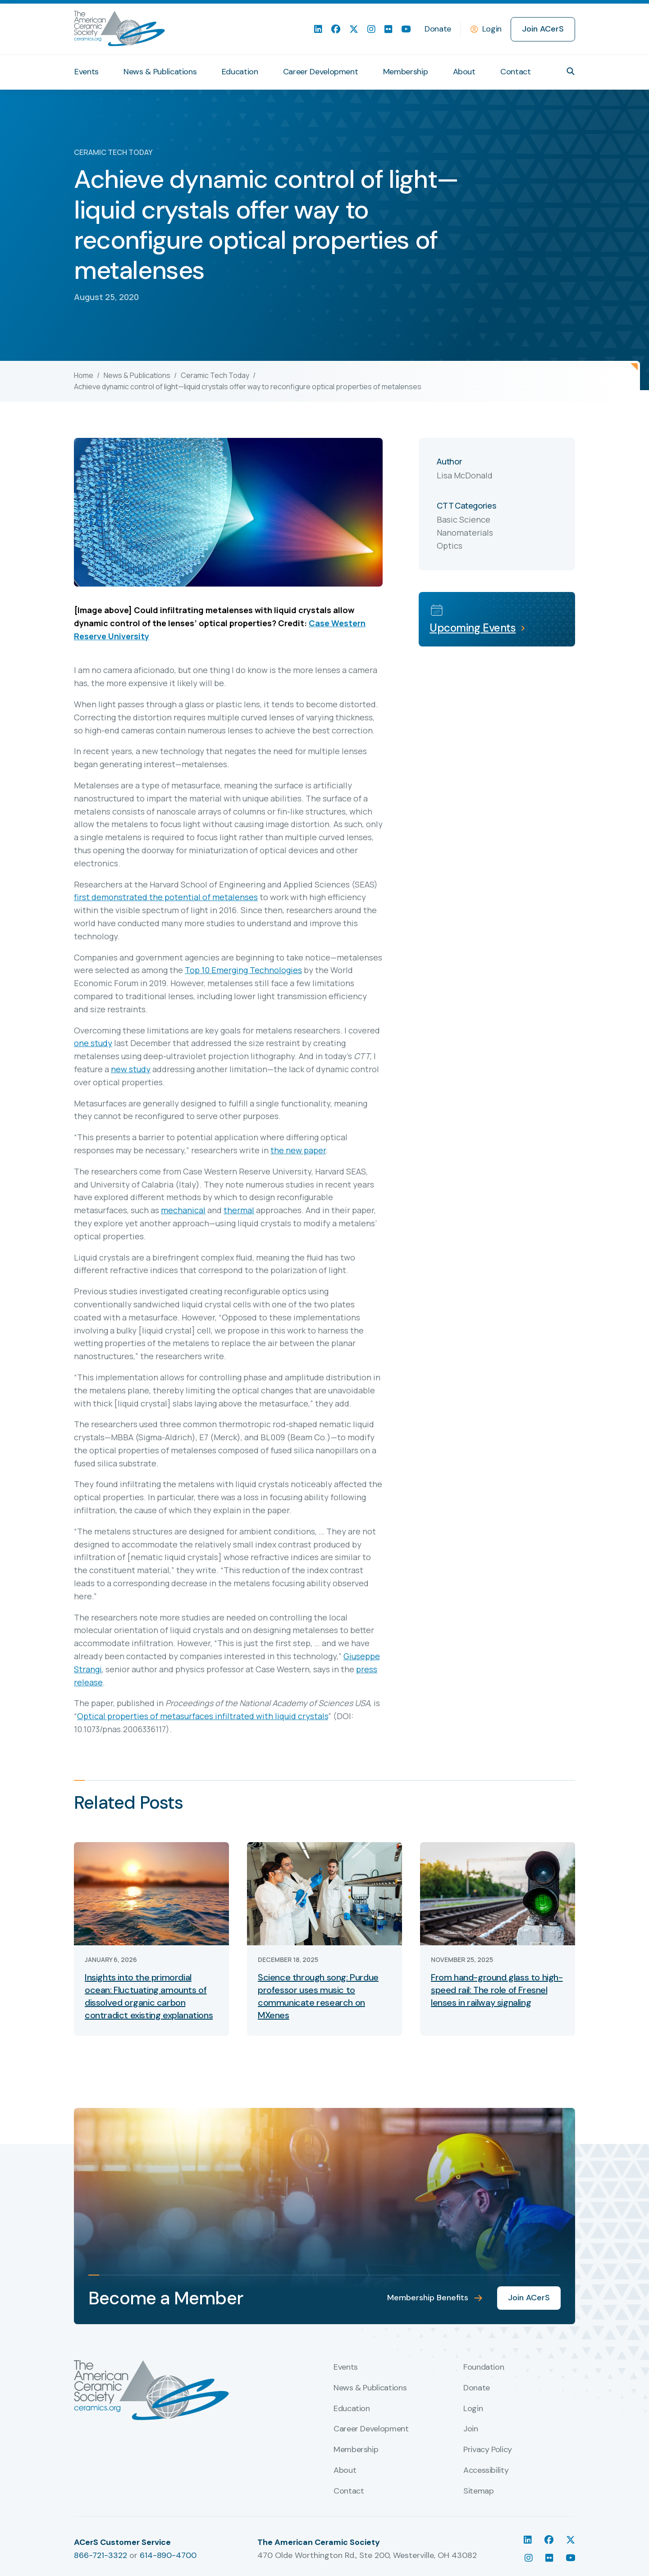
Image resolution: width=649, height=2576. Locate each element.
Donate (438, 28)
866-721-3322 (100, 2555)
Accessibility (485, 2470)
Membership (405, 71)
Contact (515, 71)
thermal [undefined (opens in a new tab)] (239, 1210)
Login (492, 28)
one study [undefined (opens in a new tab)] (93, 1043)
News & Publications (160, 71)
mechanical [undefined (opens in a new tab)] (183, 1210)
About (464, 71)
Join (470, 2429)
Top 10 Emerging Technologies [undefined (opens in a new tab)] (243, 970)
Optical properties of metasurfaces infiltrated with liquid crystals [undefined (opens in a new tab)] (202, 1716)
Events (86, 71)
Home (83, 375)
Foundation (483, 2367)
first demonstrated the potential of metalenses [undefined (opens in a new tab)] (166, 897)
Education (240, 71)
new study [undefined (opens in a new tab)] (131, 1069)
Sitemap (478, 2491)
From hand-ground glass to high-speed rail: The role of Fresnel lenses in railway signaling (497, 1989)
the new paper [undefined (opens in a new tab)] (298, 1150)
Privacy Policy (487, 2449)
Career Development (320, 71)
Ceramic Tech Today (215, 375)
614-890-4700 (168, 2555)
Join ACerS (543, 28)
